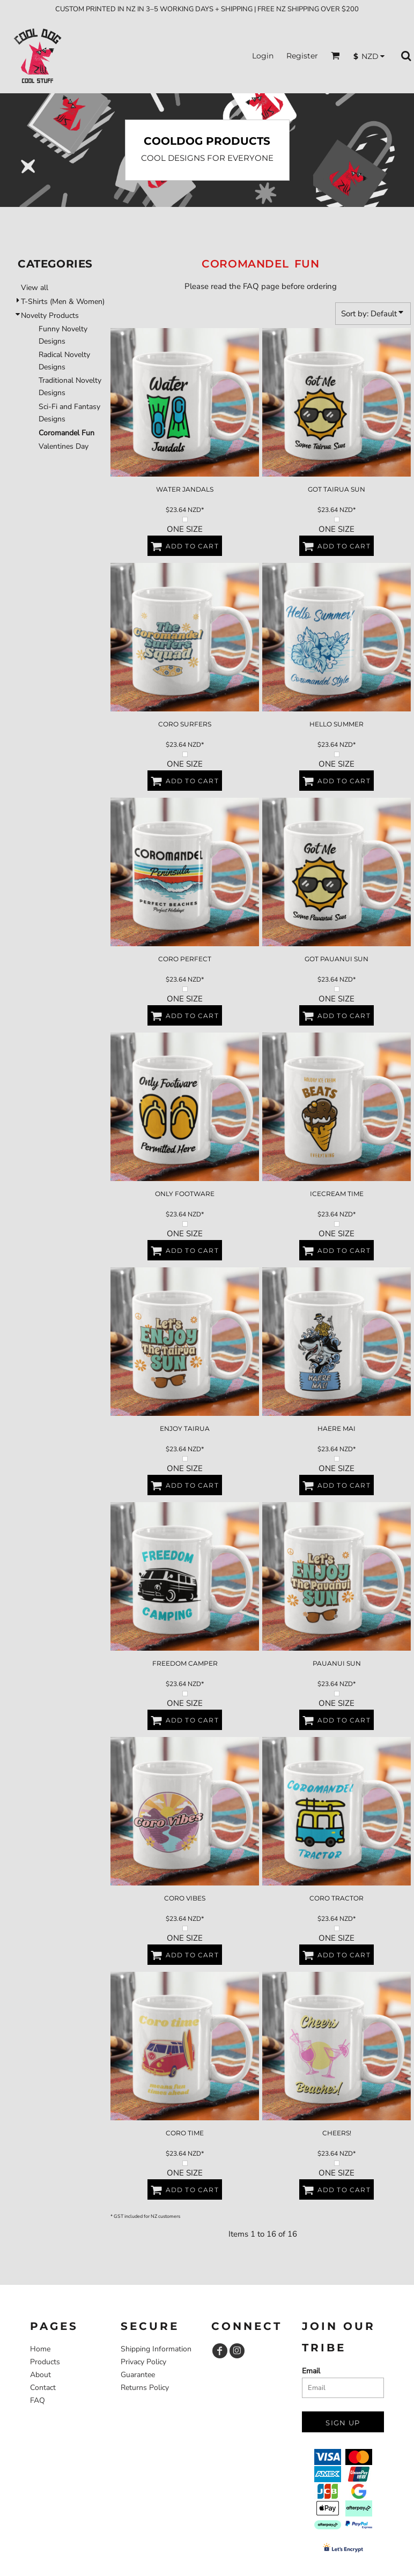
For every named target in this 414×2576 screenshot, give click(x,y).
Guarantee (138, 2375)
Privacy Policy (143, 2362)
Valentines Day (63, 446)
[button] (335, 55)
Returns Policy (145, 2387)
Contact (43, 2387)
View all (34, 288)
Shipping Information (156, 2349)
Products (45, 2362)
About (40, 2375)
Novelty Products (50, 315)
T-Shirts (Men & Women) (63, 301)
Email (311, 2371)
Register (302, 56)
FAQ (37, 2400)
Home (40, 2349)
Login (262, 56)
